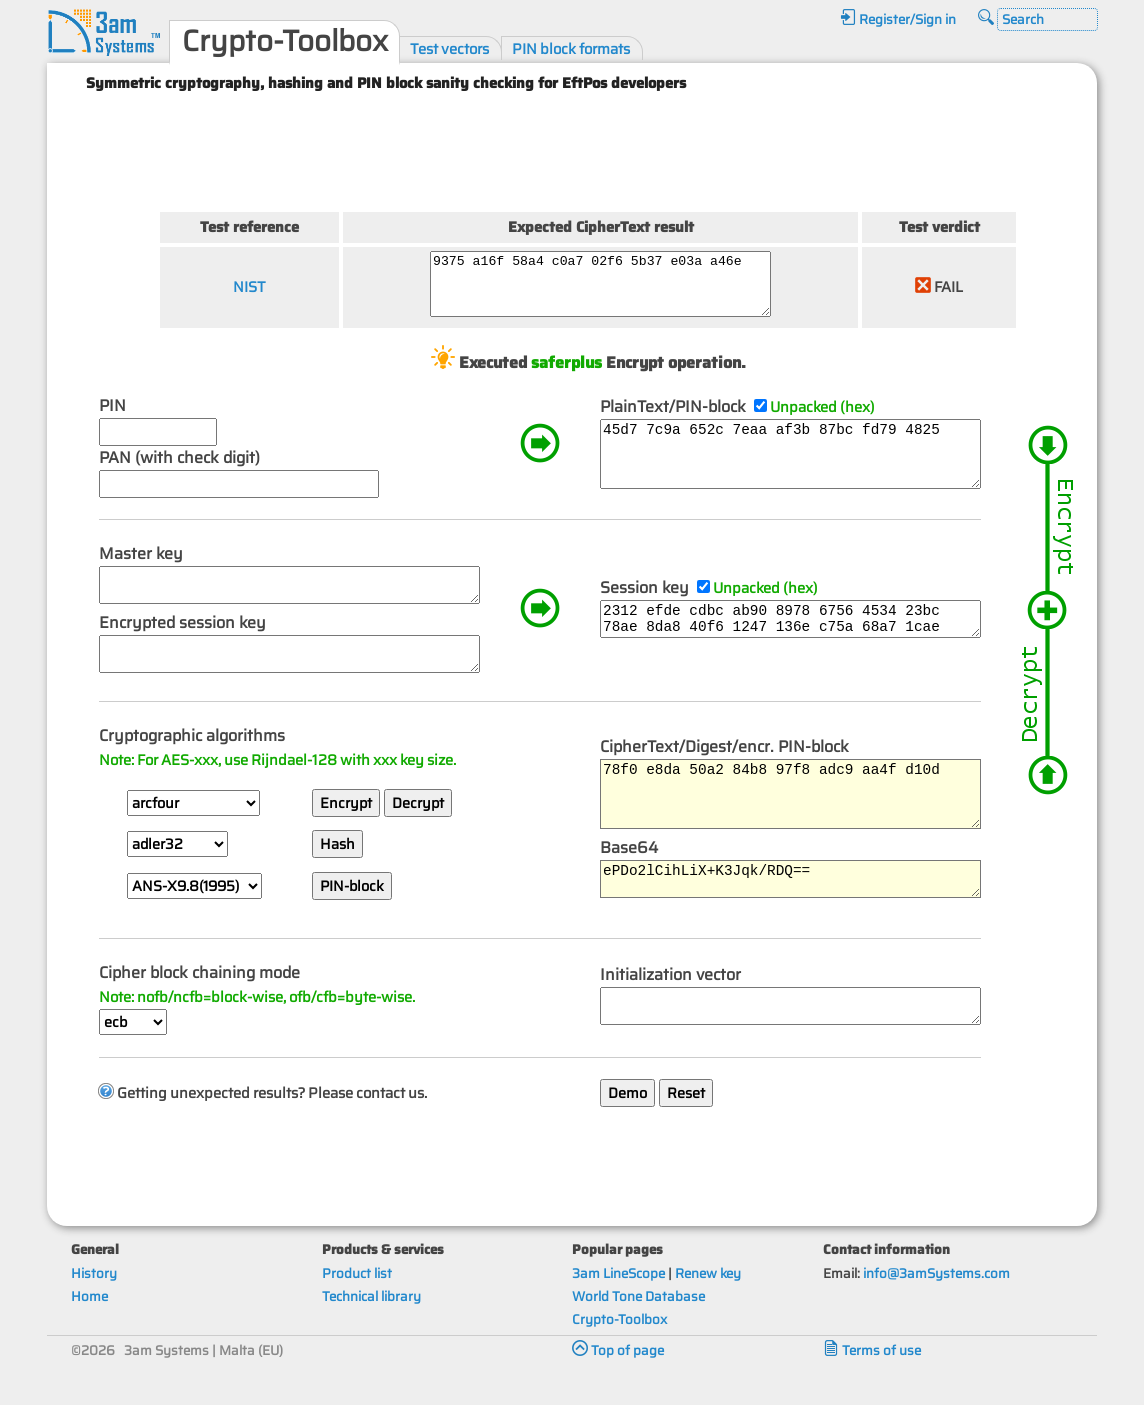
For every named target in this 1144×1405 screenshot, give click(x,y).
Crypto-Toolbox (619, 1353)
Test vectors (449, 48)
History (94, 1307)
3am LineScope (618, 1307)
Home (89, 1330)
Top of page (618, 1384)
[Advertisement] (599, 148)
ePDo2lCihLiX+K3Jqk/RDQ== (807, 918)
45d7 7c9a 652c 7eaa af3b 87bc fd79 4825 (807, 471)
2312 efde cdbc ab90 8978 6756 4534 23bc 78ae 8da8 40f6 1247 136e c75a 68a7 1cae (807, 646)
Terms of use (872, 1384)
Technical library (371, 1330)
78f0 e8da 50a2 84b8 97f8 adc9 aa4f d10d (807, 824)
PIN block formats (571, 48)
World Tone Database (638, 1330)
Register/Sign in (898, 19)
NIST (247, 292)
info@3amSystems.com (936, 1307)
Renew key (708, 1307)
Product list (357, 1307)
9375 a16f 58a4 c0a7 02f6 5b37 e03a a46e (611, 290)
